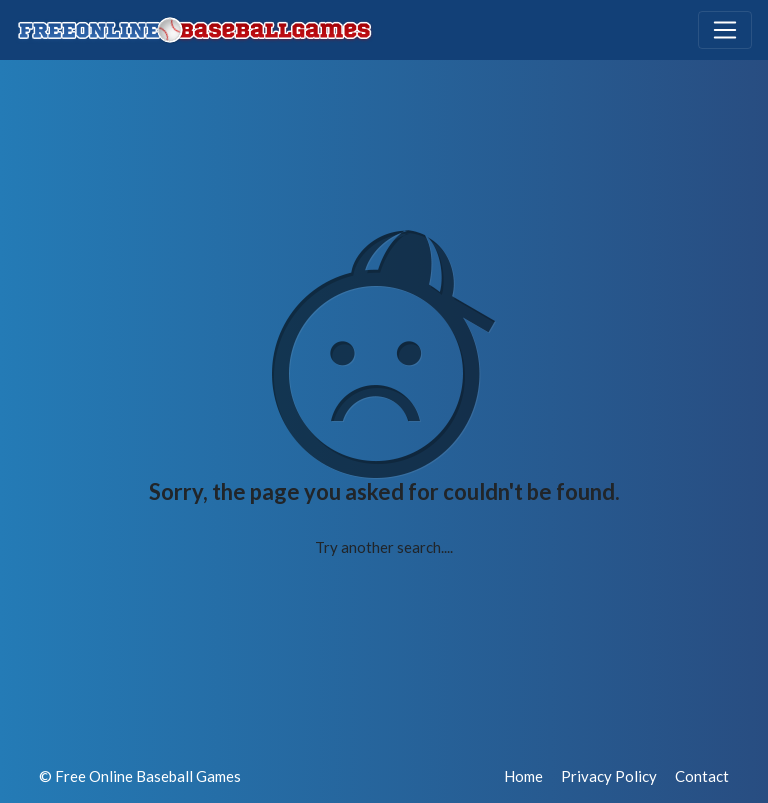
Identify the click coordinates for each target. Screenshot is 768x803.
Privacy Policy (609, 776)
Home (523, 776)
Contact (702, 776)
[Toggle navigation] (725, 30)
